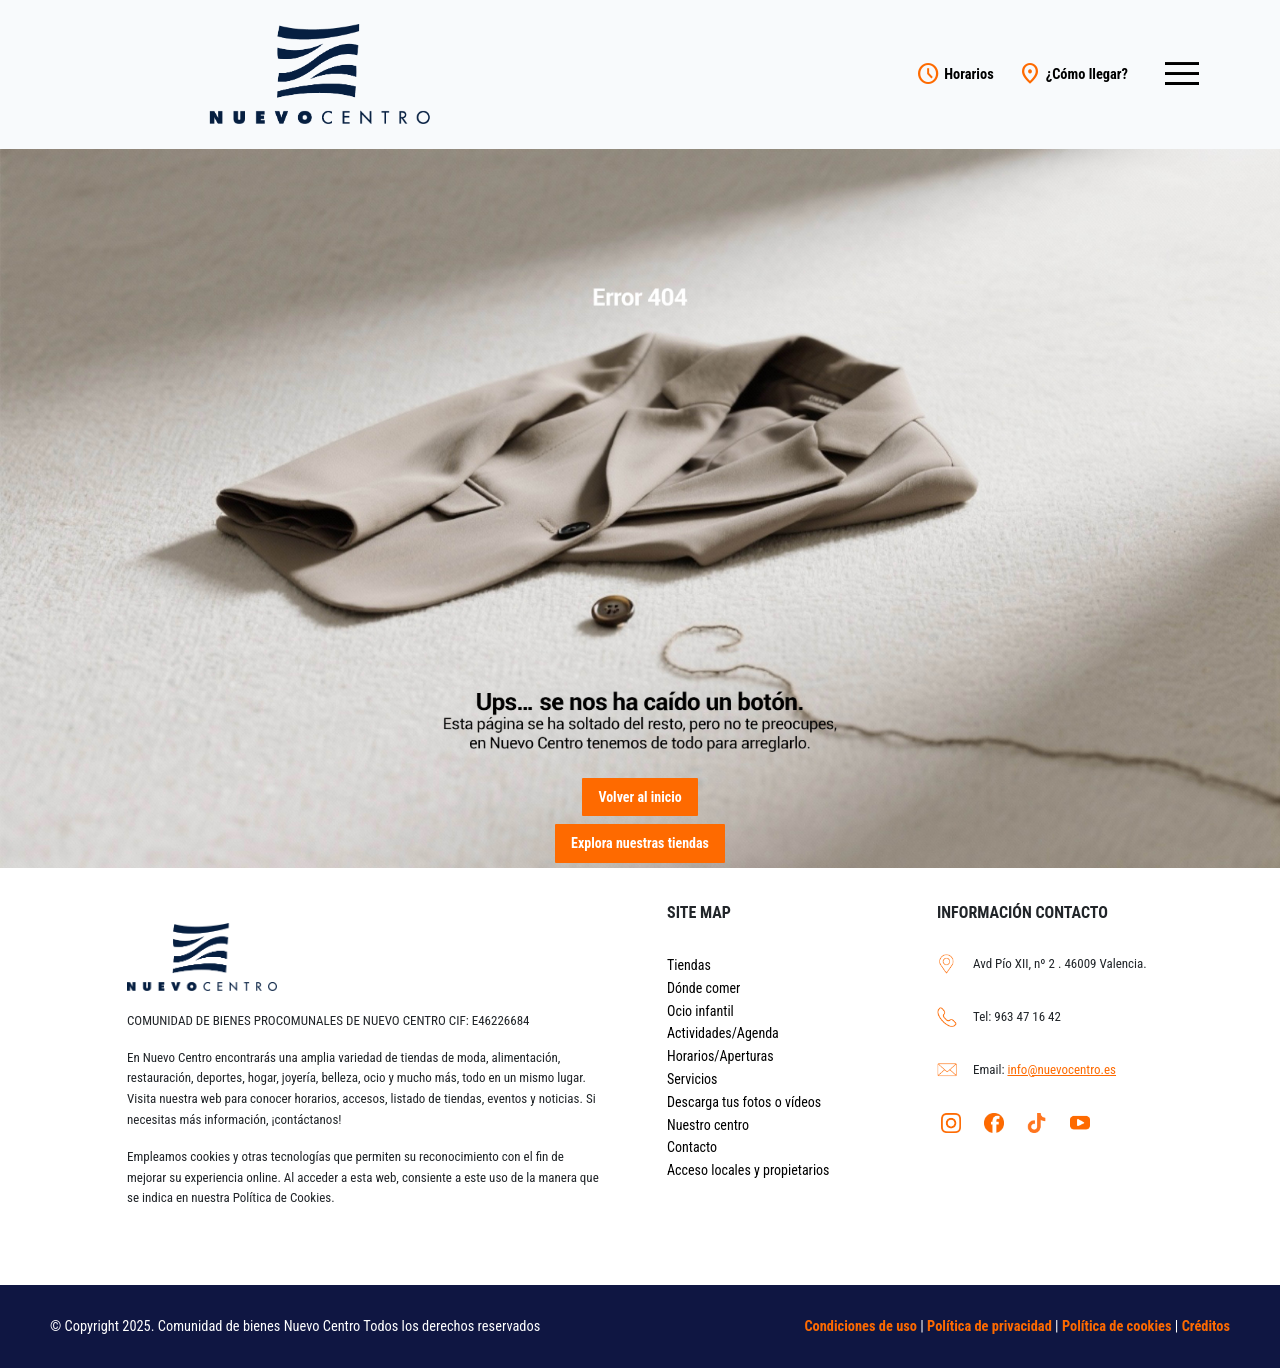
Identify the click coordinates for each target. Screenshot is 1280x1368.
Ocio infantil (700, 1011)
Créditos (1206, 1326)
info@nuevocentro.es (1061, 1069)
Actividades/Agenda (723, 1033)
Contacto (692, 1147)
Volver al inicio (639, 797)
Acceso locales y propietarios (748, 1170)
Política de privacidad (989, 1326)
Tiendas (689, 965)
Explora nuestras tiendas (640, 843)
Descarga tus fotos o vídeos (744, 1102)
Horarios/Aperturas (720, 1056)
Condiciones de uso (860, 1326)
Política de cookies (1117, 1326)
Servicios (692, 1079)
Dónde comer (703, 988)
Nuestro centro (708, 1125)
